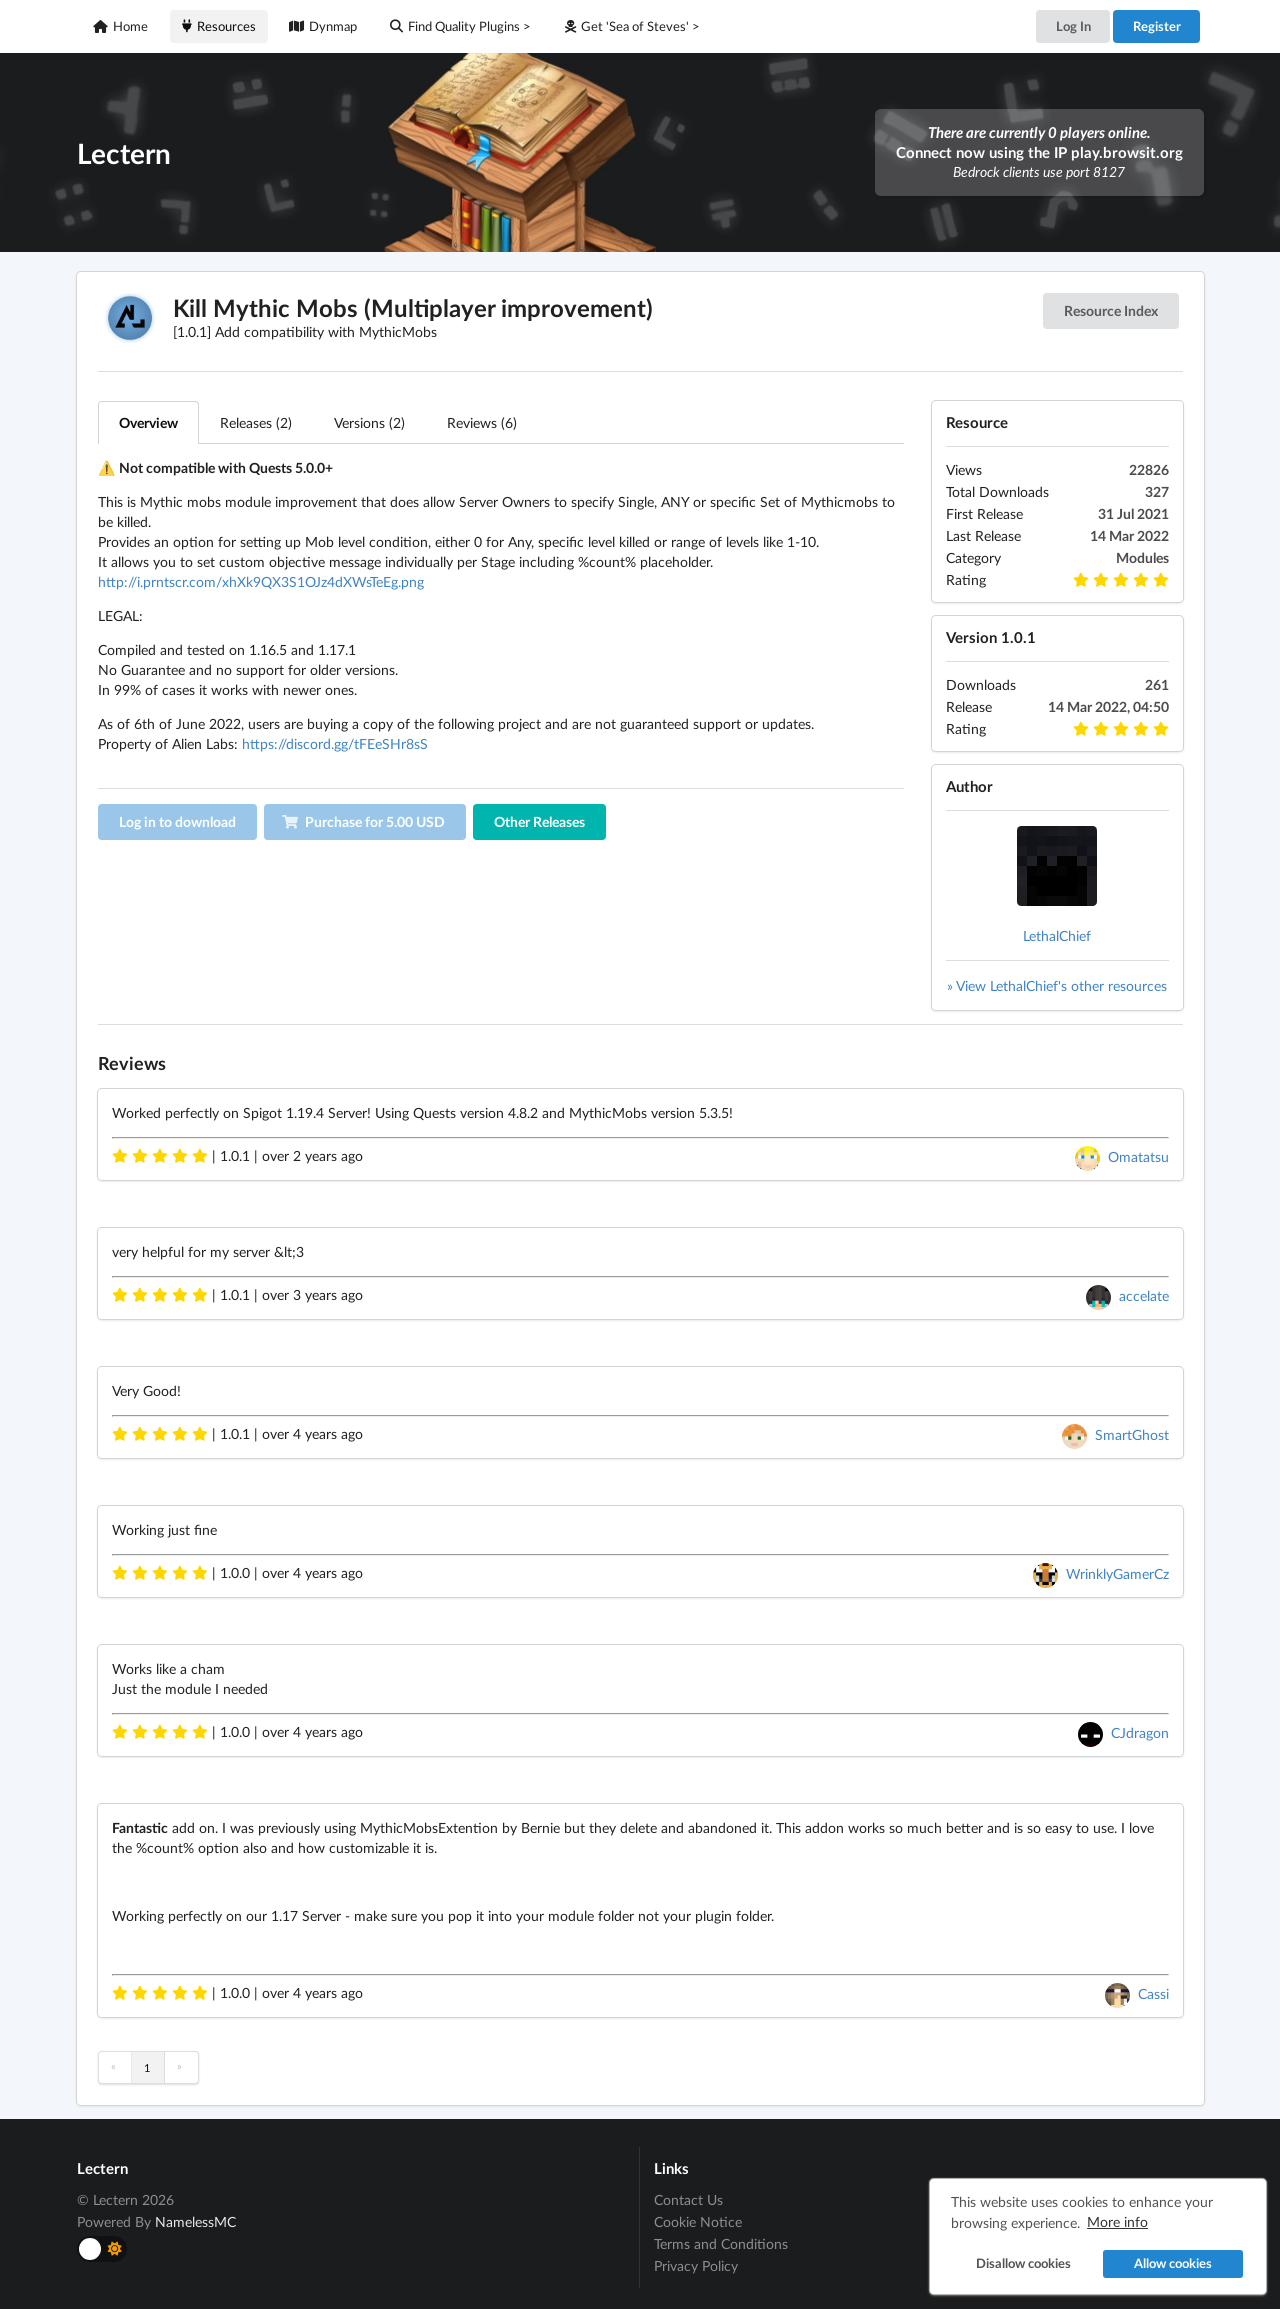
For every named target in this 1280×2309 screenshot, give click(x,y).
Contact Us (688, 2200)
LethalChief (1057, 935)
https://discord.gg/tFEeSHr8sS (335, 743)
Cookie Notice (698, 2221)
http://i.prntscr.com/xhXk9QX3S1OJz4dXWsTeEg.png (261, 581)
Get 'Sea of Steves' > (632, 26)
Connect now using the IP (1039, 152)
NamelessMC (195, 2221)
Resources (219, 26)
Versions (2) (369, 422)
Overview (148, 422)
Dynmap (323, 26)
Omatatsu (1138, 1156)
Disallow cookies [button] (1022, 2264)
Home (120, 26)
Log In (1073, 26)
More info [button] (1117, 2222)
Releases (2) (256, 422)
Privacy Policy (696, 2265)
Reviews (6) (482, 422)
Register (1157, 26)
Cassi (1153, 1993)
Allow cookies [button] (1173, 2264)
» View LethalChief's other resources (1057, 985)
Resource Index (1111, 310)
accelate (1144, 1295)
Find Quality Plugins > (460, 26)
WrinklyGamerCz (1117, 1573)
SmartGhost (1132, 1434)
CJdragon (1140, 1732)
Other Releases (539, 821)
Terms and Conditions (721, 2243)
